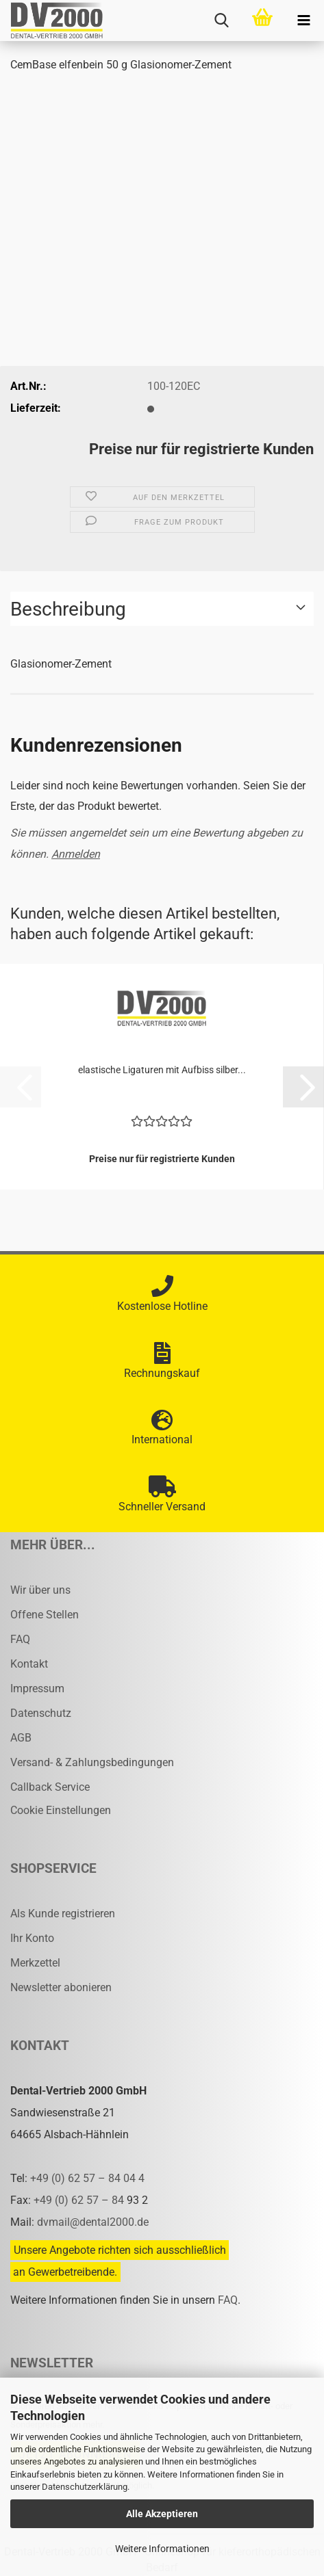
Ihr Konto (32, 1938)
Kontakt (29, 1663)
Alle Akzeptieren (162, 2513)
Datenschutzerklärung (84, 2487)
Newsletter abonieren (61, 1987)
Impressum (37, 1688)
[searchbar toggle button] (221, 20)
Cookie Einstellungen (60, 1810)
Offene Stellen (44, 1614)
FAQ (20, 1639)
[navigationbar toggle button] (303, 20)
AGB (21, 1737)
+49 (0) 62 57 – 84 (80, 2200)
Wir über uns (40, 1589)
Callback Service (50, 1786)
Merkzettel (35, 1962)
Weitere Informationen (162, 2548)
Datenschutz (40, 1713)
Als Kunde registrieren (62, 1913)
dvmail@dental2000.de (93, 2222)
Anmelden (75, 853)
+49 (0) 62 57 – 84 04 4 (87, 2178)
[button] (303, 1086)
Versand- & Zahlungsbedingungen (92, 1762)
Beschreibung (68, 609)
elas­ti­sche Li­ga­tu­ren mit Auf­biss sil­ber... (162, 1069)
